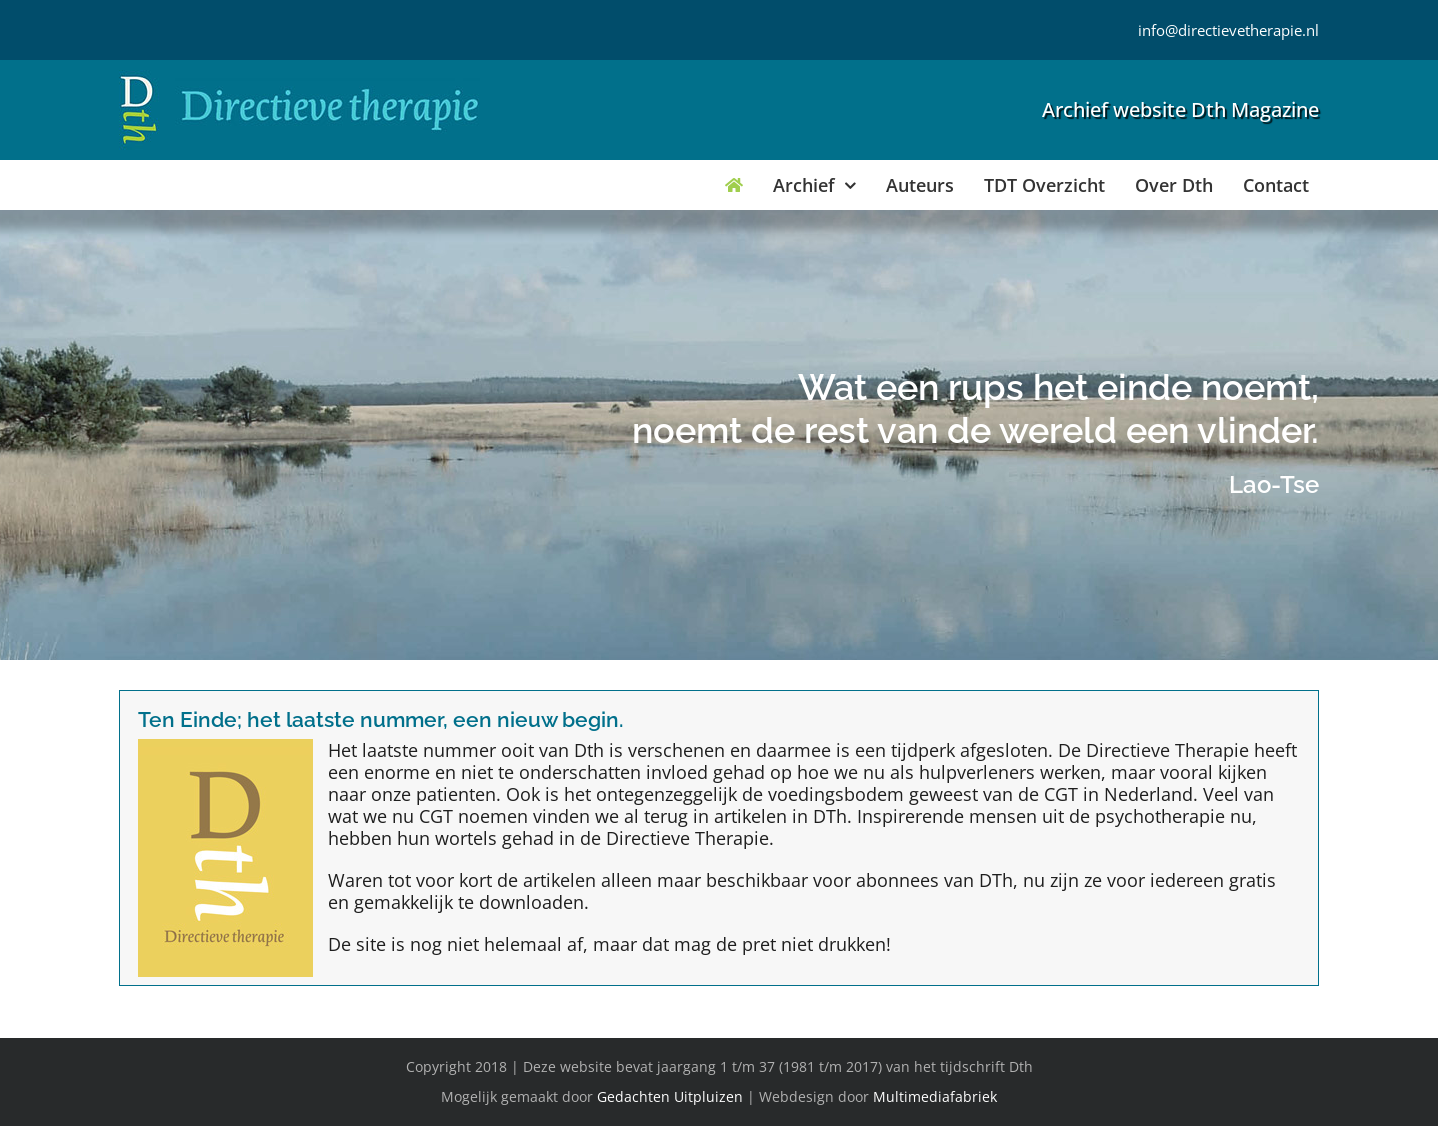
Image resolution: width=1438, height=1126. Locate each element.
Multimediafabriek (935, 1096)
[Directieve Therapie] (299, 79)
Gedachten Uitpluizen (670, 1096)
